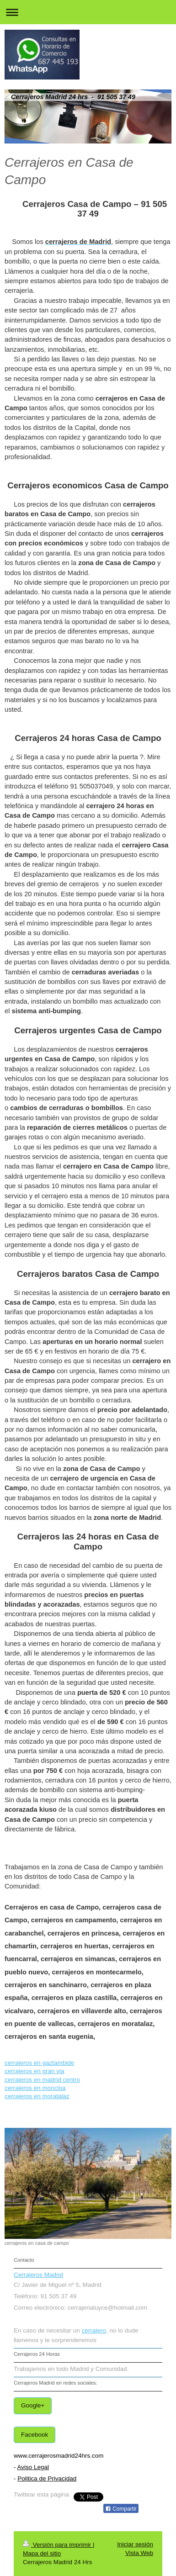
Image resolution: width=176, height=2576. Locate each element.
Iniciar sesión (135, 2544)
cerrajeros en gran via (34, 2071)
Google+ (32, 2405)
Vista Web (139, 2553)
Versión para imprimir (58, 2544)
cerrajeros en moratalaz (37, 2096)
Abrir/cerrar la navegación (88, 12)
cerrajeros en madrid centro (42, 2079)
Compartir (121, 2509)
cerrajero (94, 2330)
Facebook (34, 2434)
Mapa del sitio (42, 2553)
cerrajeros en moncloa (35, 2087)
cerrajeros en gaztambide (39, 2062)
